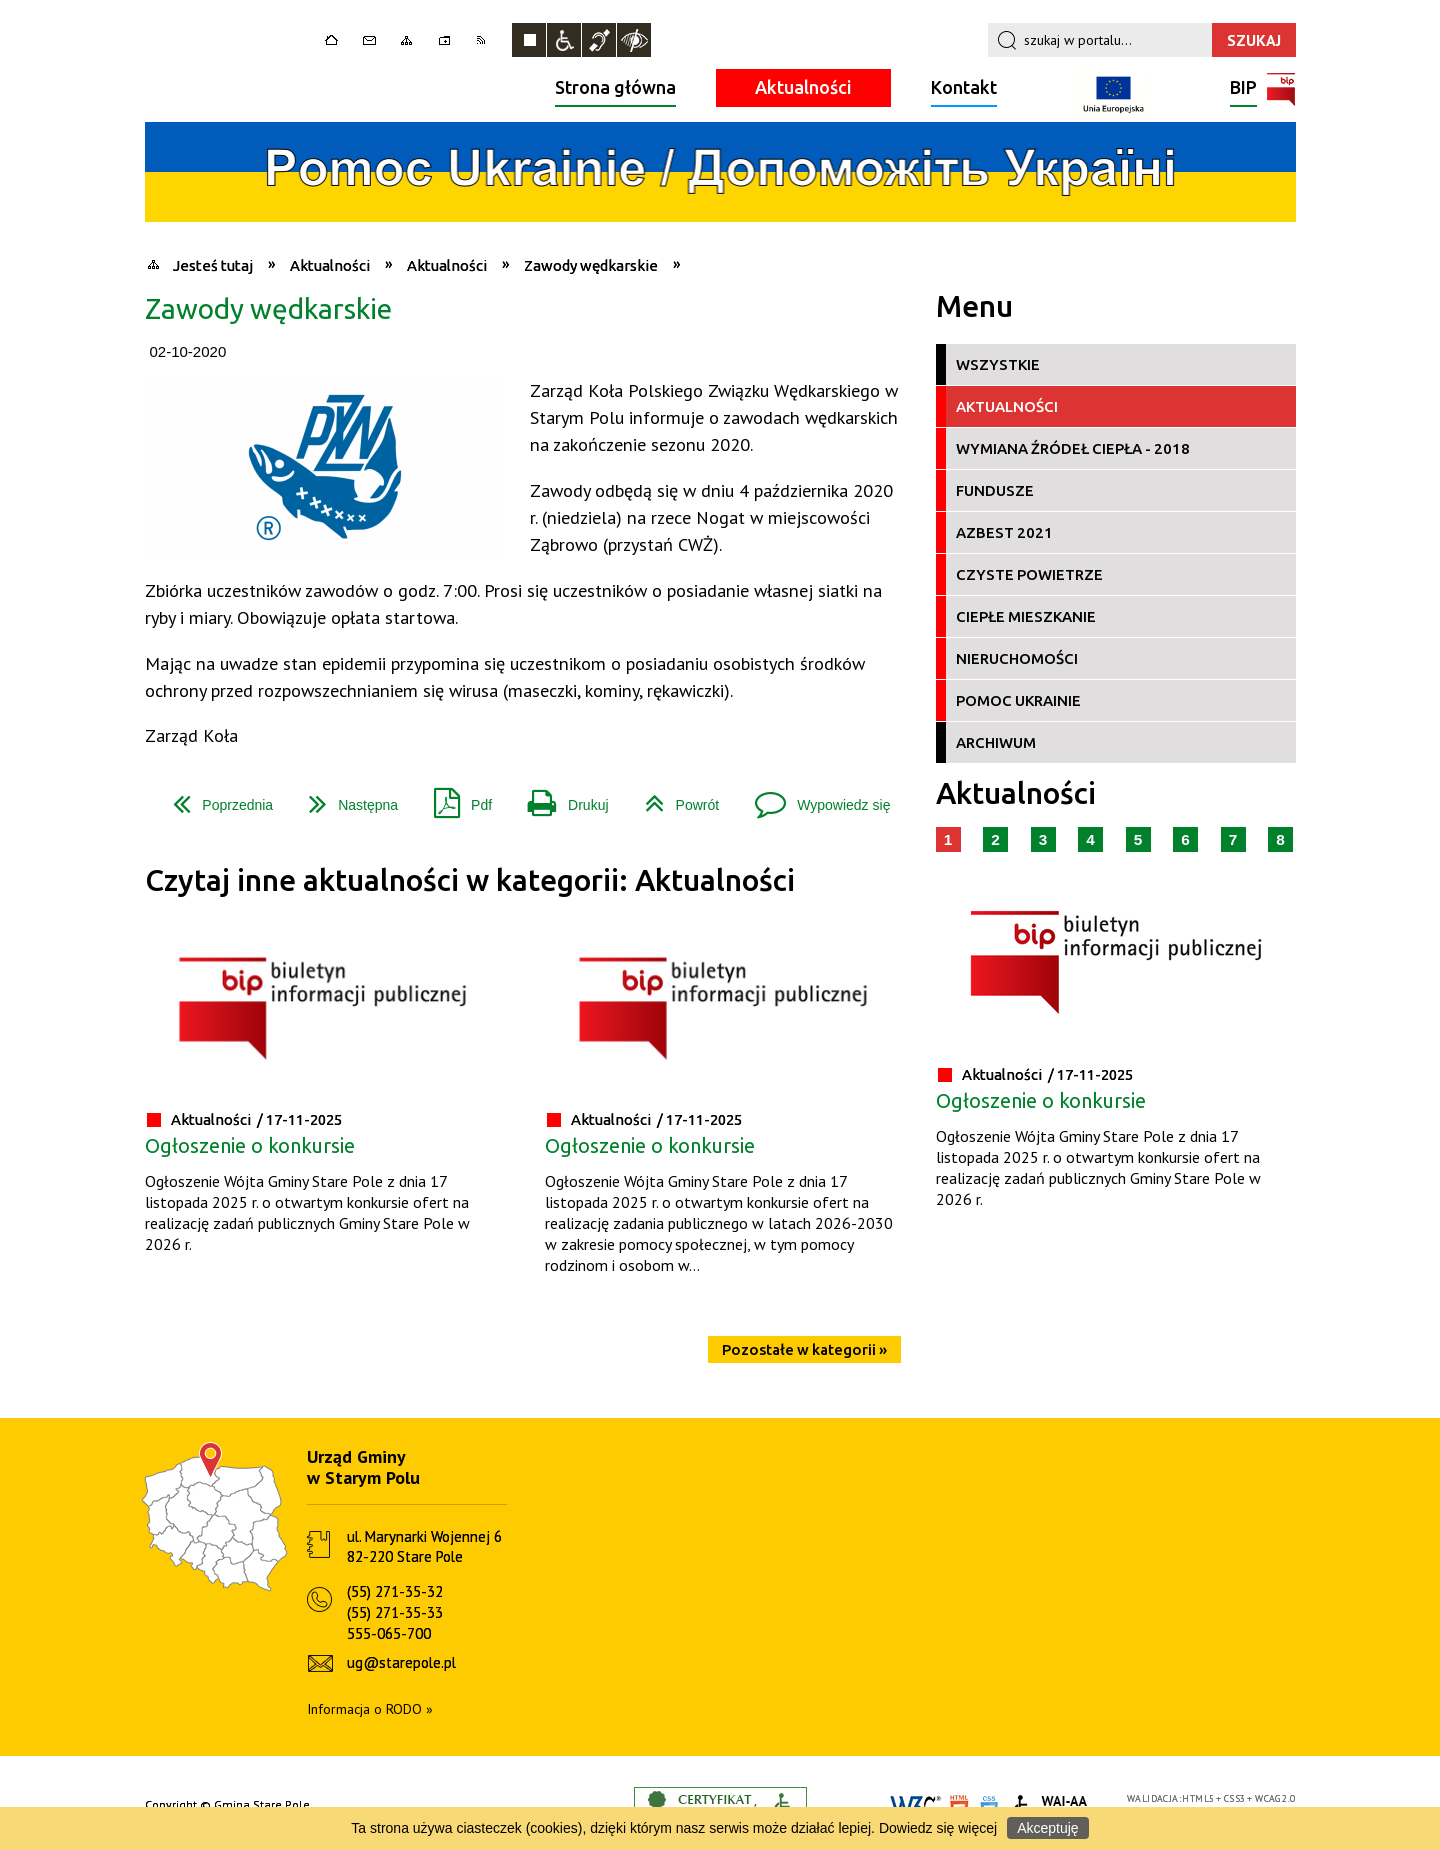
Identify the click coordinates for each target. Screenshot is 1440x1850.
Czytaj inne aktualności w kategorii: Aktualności (470, 880)
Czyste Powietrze (1029, 574)
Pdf (455, 797)
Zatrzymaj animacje (529, 40)
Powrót (674, 797)
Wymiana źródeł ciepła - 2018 (1073, 448)
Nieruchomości (1017, 658)
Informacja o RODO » (370, 1709)
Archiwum (996, 742)
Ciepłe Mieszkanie (1026, 616)
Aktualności (803, 87)
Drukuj (560, 797)
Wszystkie (998, 364)
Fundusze (995, 490)
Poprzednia (215, 797)
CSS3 (1235, 1798)
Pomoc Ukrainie (1018, 700)
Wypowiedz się (814, 797)
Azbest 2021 (1004, 532)
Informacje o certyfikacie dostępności (720, 1805)
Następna (345, 797)
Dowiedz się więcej (938, 1828)
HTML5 (1198, 1798)
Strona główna (615, 87)
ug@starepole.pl (401, 1662)
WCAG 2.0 (1275, 1798)
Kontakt (964, 87)
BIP (1243, 89)
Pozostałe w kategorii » (804, 1349)
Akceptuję (1047, 1828)
